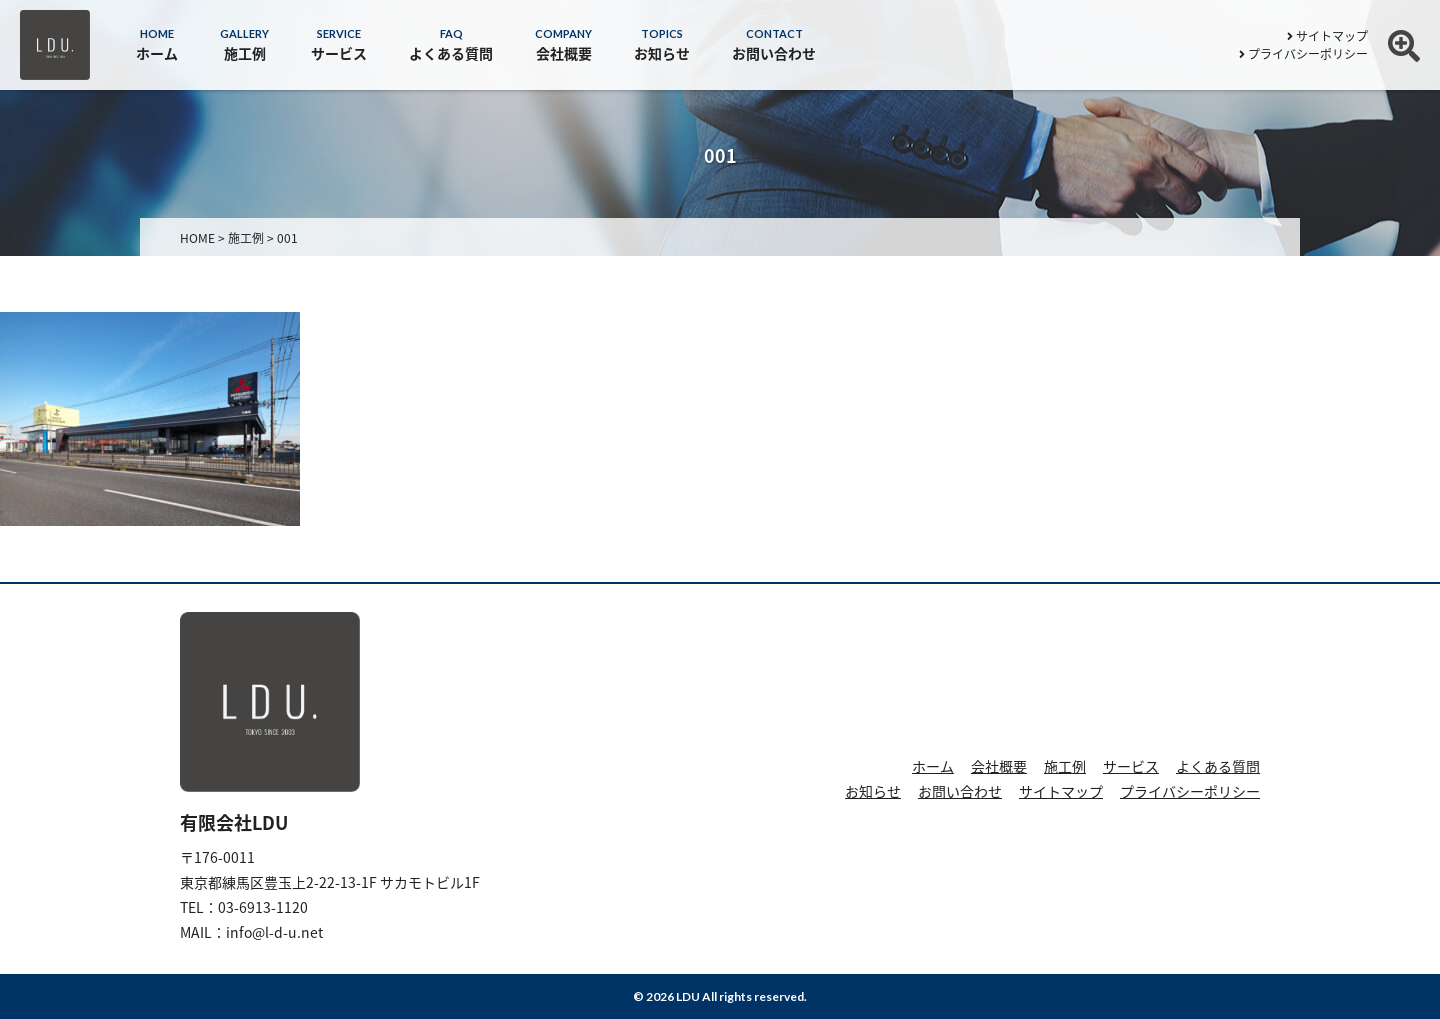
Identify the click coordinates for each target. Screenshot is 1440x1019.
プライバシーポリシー (1303, 54)
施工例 (1065, 766)
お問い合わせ (960, 791)
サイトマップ (1327, 36)
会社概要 (999, 766)
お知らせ (873, 791)
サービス (1131, 766)
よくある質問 (1218, 766)
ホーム (933, 766)
